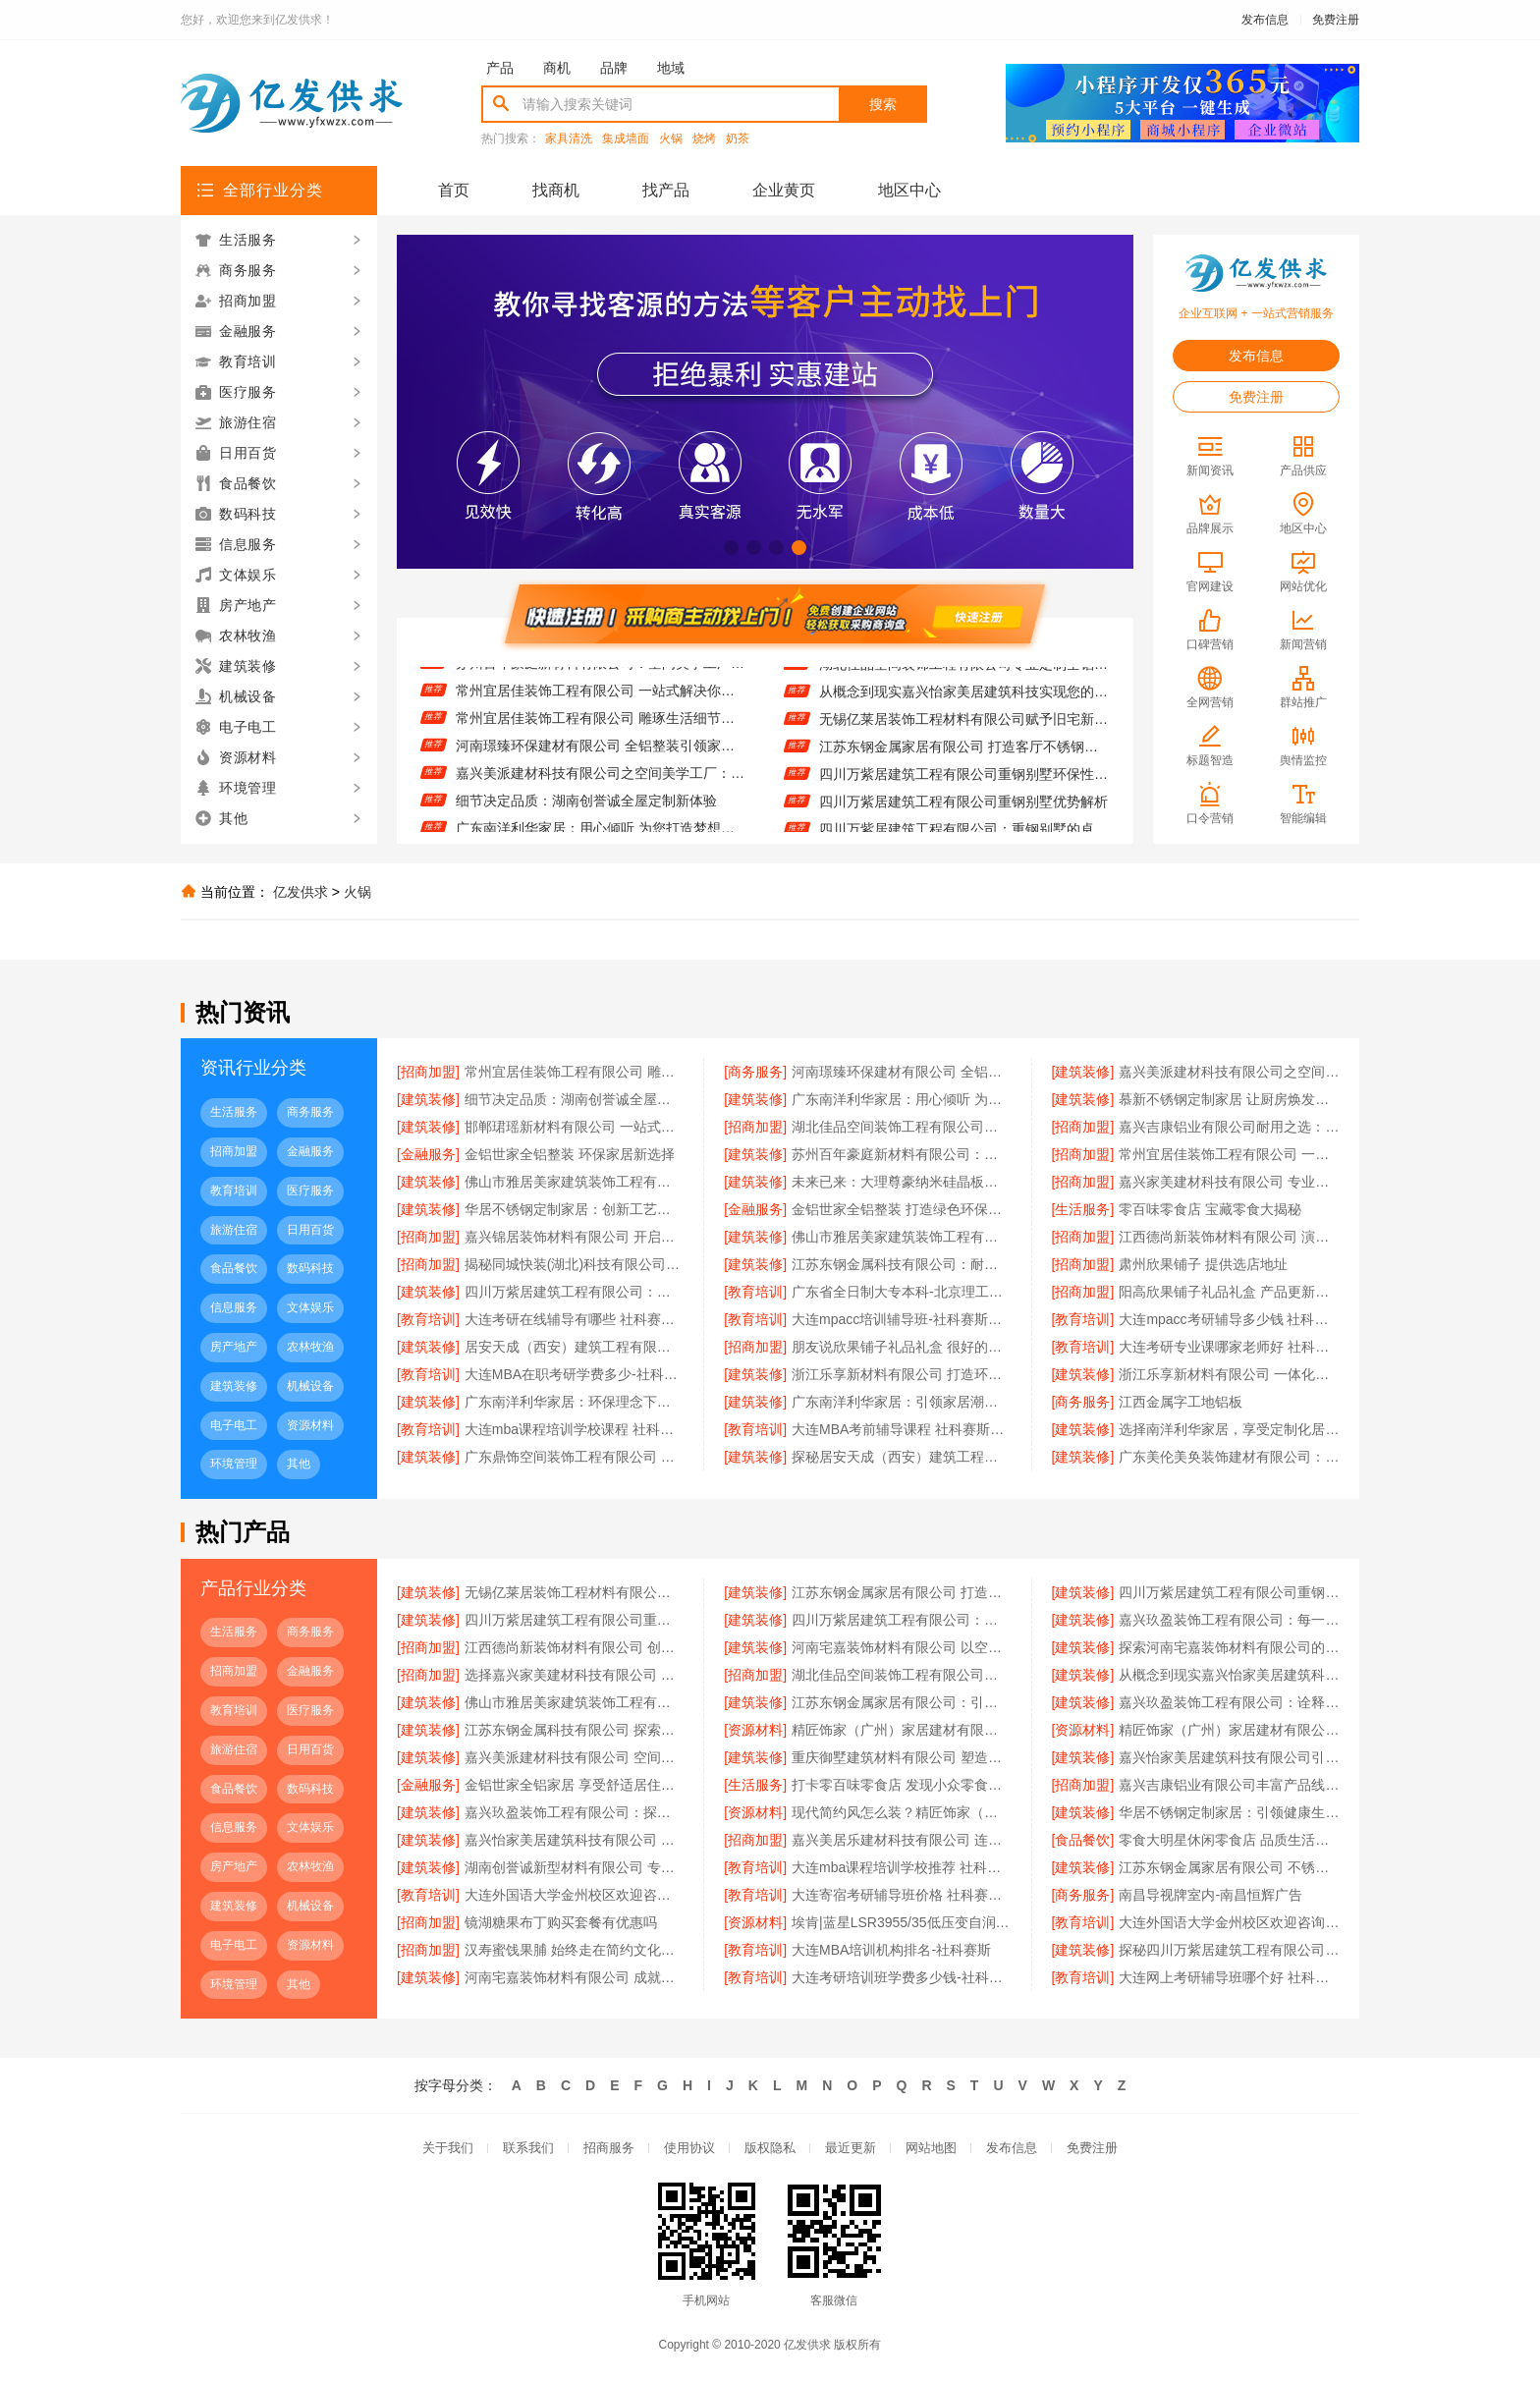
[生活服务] (1083, 1209)
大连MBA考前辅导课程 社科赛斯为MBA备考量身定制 (902, 1429)
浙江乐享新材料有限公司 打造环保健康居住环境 (902, 1374)
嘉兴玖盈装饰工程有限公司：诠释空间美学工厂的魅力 (1229, 1702)
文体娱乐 (310, 1307)
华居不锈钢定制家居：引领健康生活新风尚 (1229, 1812)
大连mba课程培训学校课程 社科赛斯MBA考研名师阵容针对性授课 (575, 1429)
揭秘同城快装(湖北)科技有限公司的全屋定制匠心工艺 (575, 1264)
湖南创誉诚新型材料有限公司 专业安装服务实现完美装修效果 (575, 1867)
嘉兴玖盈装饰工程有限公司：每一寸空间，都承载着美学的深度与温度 (1229, 1620)
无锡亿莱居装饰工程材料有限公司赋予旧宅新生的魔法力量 (964, 725)
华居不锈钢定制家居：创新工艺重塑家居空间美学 (575, 1209)
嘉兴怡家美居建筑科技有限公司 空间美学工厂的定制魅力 (575, 1840)
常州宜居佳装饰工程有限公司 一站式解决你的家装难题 (600, 696)
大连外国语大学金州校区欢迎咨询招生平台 (575, 1895)
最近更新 (850, 2147)
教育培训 (233, 1190)
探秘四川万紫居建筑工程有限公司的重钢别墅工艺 (1229, 1950)
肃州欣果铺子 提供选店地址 (1203, 1264)
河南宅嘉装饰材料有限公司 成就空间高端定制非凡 (575, 1977)
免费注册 (1335, 20)
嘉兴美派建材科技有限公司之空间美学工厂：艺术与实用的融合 (600, 779)
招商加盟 (233, 1151)
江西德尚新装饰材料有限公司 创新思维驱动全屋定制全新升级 (575, 1647)
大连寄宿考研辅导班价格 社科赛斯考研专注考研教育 (902, 1895)
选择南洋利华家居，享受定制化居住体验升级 (1229, 1429)
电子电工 (233, 1425)
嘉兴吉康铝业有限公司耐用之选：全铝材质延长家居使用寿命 (1229, 1127)
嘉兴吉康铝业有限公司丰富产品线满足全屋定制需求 (1229, 1785)
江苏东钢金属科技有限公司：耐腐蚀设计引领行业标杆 (902, 1264)
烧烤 (704, 139)
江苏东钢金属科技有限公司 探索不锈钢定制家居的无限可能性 (575, 1730)
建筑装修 (233, 1386)
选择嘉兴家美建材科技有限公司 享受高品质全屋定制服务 (575, 1675)
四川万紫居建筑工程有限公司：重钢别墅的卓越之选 (902, 1620)
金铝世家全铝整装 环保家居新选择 (570, 1154)
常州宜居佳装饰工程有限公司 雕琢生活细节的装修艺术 (600, 724)
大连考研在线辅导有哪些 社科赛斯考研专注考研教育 (575, 1319)
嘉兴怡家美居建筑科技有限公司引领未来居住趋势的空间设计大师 (1229, 1757)
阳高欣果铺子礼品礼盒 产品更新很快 (1229, 1292)
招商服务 (608, 2147)
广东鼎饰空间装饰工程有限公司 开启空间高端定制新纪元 (575, 1457)
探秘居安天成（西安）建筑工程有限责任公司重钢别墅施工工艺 (902, 1457)
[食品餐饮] (1083, 1840)
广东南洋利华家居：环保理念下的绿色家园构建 (575, 1402)
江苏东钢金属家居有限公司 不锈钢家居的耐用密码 (1229, 1867)
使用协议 (689, 2147)
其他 (298, 1463)
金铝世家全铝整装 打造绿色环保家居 (902, 1209)
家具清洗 (568, 139)
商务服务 (310, 1112)
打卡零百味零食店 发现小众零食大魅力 (902, 1785)
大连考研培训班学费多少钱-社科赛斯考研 (902, 1977)
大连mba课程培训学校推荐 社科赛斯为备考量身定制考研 (902, 1867)
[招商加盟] (428, 1072)
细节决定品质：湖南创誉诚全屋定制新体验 (586, 806)
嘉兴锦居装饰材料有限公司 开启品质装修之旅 (575, 1237)
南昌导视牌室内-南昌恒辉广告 (1210, 1895)
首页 (453, 190)
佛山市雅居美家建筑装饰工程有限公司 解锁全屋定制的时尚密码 (575, 1702)
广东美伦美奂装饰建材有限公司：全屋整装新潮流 (1229, 1457)
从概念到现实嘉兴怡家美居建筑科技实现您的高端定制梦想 (964, 697)
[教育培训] (755, 1292)
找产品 (665, 190)
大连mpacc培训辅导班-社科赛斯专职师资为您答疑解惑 (902, 1319)
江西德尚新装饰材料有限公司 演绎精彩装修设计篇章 (1229, 1237)
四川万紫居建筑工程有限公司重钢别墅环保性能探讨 (964, 780)
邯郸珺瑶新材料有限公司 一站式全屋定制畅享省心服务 (575, 1127)
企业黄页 (783, 190)
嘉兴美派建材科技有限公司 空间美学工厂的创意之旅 (575, 1757)
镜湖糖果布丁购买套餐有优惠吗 (561, 1922)
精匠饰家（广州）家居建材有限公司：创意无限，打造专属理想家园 (902, 1730)
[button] (731, 547)
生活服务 (233, 1112)
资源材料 (310, 1425)
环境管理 (233, 1463)
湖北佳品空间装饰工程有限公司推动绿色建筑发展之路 (902, 1127)
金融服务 (310, 1151)
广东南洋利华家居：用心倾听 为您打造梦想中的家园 (902, 1099)
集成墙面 (625, 139)
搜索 (883, 104)
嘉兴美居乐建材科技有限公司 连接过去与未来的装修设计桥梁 (902, 1840)
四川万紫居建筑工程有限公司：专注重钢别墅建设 (575, 1292)
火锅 (671, 139)
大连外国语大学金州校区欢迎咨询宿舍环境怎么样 (1229, 1922)
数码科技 (310, 1268)
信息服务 (233, 1307)
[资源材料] (755, 1730)
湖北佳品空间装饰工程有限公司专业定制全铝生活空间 (964, 670)
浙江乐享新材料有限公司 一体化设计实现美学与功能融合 (1229, 1374)
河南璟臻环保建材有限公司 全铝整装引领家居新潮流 (600, 751)
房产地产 (233, 1347)
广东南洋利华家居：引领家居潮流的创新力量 (902, 1402)
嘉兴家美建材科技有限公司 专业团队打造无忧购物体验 (1229, 1182)
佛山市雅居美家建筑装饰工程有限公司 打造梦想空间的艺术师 (902, 1237)
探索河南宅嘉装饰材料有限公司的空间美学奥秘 (1229, 1647)
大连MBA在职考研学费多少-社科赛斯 (575, 1374)
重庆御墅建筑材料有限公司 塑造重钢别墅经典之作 (902, 1757)
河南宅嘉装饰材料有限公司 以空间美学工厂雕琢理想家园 (902, 1647)
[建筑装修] (1083, 1072)
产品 (500, 68)
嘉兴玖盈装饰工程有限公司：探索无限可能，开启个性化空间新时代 (575, 1812)
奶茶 (737, 139)
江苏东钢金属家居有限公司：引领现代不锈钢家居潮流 (902, 1702)
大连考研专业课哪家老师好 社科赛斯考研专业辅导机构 (1229, 1347)
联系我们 (528, 2147)
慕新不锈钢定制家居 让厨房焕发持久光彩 (1229, 1099)
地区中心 (909, 190)
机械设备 (310, 1386)
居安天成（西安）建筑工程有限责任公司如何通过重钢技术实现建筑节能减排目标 (575, 1347)
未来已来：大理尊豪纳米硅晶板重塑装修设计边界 (902, 1182)
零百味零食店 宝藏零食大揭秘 (1210, 1209)
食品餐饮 (233, 1268)
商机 (557, 68)
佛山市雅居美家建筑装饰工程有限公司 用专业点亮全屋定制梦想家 (575, 1182)
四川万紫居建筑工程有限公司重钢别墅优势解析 (963, 807)
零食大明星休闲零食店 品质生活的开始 (1229, 1840)
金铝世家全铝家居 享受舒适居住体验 (575, 1785)
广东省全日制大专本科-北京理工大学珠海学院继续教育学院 (902, 1292)
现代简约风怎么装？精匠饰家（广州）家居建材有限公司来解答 (902, 1812)
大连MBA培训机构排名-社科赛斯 (891, 1950)
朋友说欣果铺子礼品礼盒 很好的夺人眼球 (902, 1347)
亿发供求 (300, 892)
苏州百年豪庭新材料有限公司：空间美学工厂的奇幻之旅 (600, 669)
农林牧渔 (310, 1347)
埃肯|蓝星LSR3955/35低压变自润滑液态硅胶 (902, 1922)
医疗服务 (310, 1190)
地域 (671, 68)
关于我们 (447, 2147)
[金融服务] (428, 1154)
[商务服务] (755, 1072)
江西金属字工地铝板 (1180, 1402)
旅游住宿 (233, 1230)
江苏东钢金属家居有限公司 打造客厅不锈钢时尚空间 (964, 752)
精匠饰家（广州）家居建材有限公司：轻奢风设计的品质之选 (1229, 1730)
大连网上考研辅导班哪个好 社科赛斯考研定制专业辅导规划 (1229, 1977)
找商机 (555, 190)
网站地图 (931, 2147)
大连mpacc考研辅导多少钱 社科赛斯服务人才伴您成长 (1229, 1319)
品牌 (614, 68)
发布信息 (1265, 20)
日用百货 (310, 1230)
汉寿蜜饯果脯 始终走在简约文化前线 (575, 1950)
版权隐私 (770, 2147)
